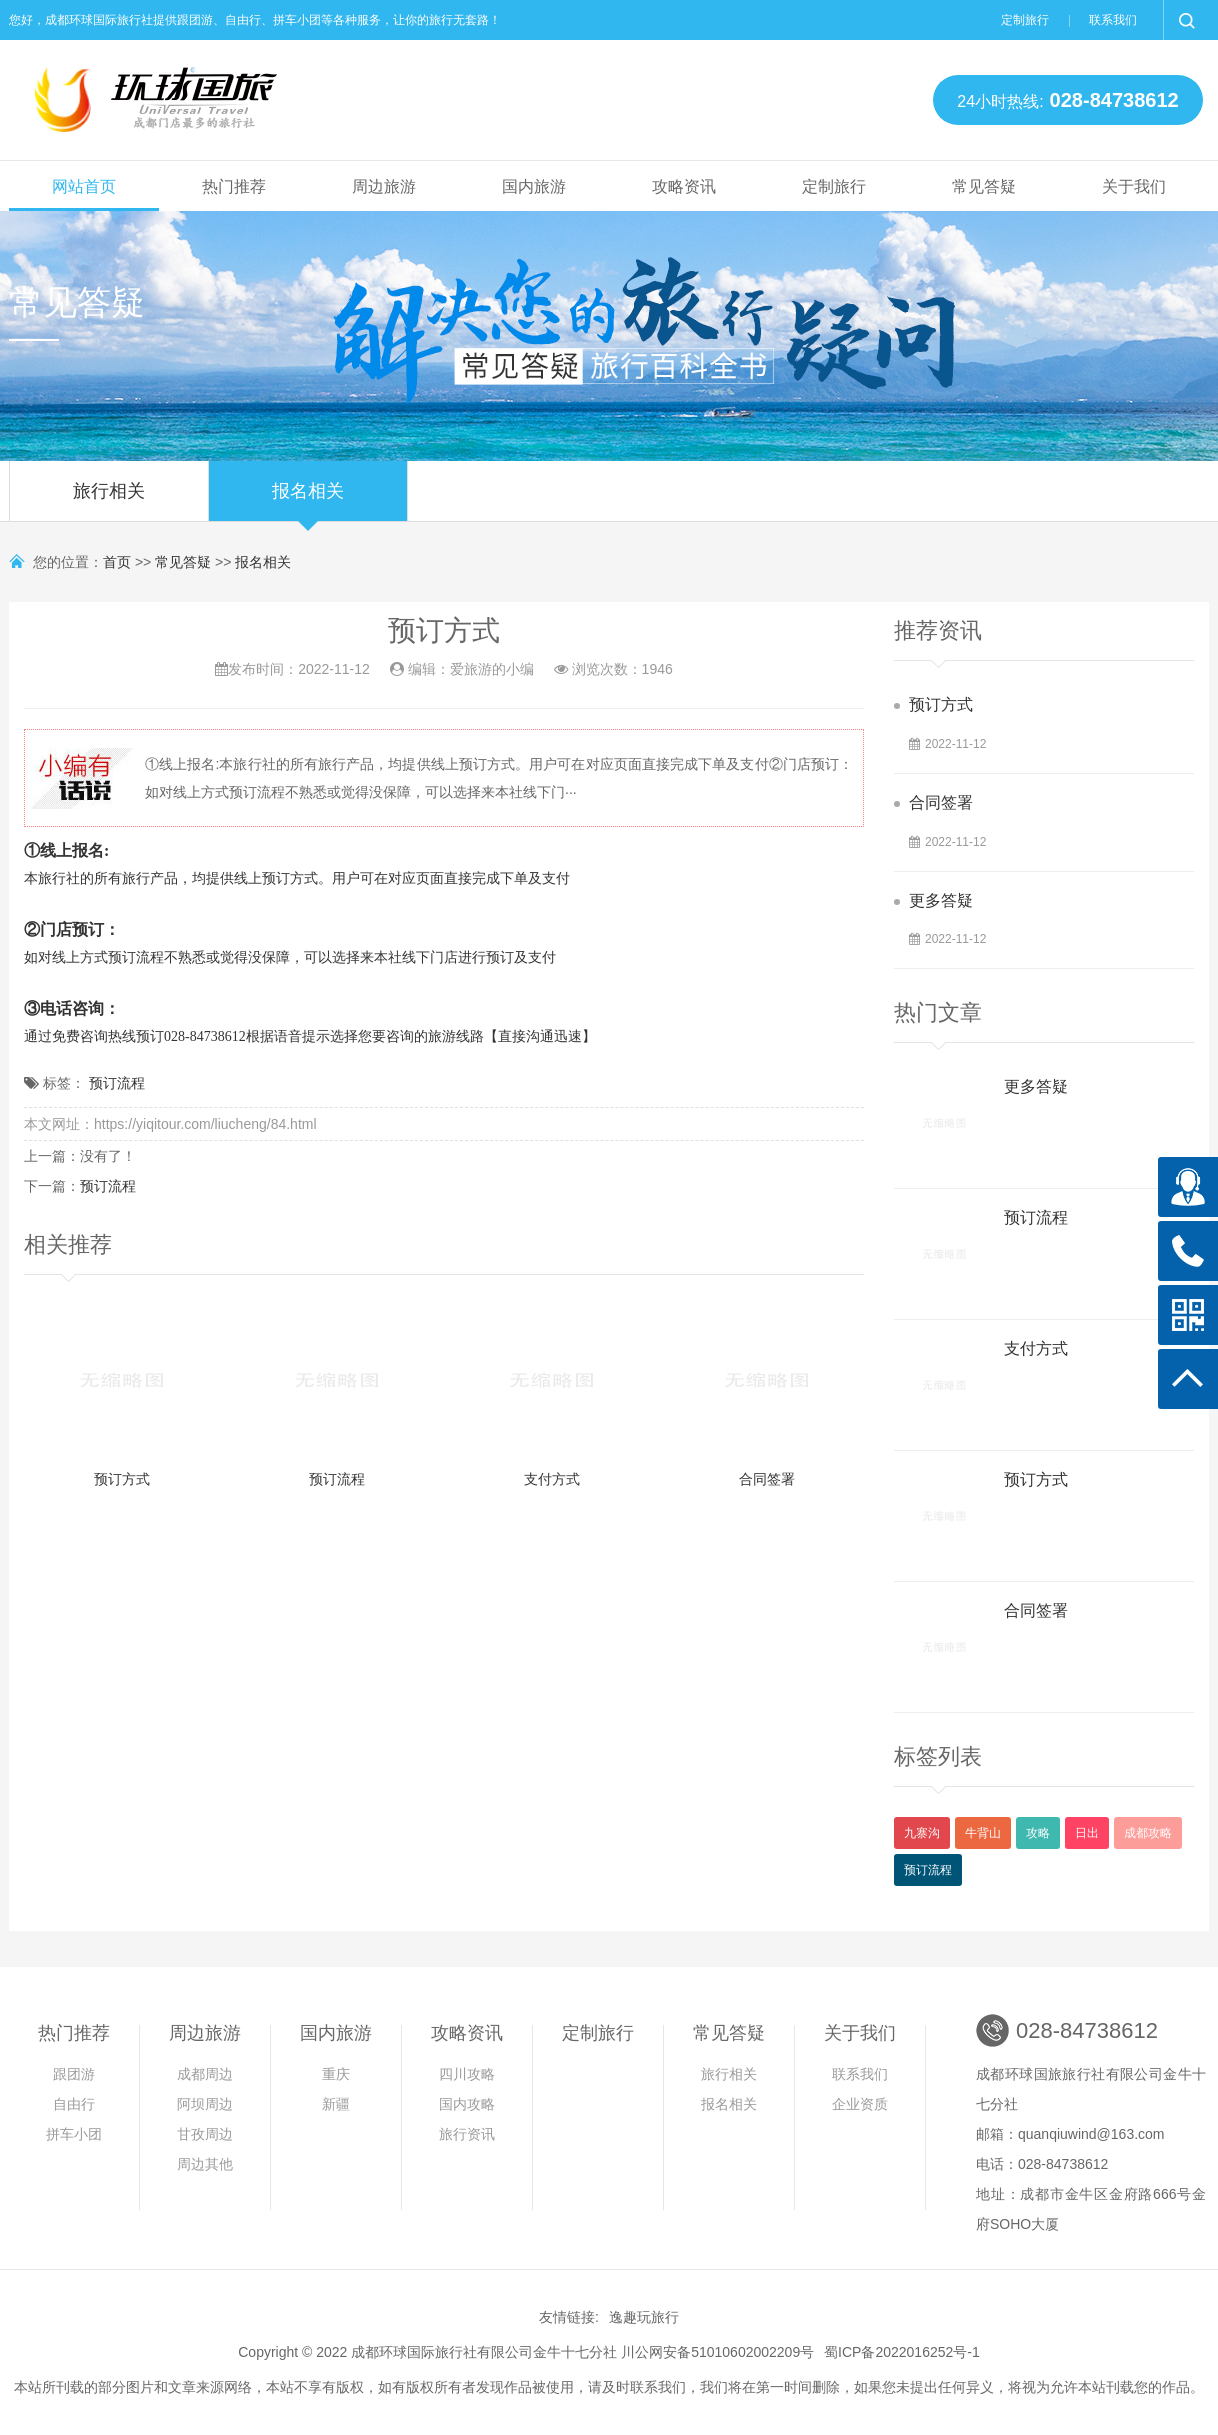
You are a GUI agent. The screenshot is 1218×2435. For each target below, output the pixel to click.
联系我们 (1113, 20)
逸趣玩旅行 (644, 2317)
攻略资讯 (684, 186)
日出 (1087, 1833)
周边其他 (205, 2164)
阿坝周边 (205, 2104)
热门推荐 (234, 186)
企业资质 (860, 2104)
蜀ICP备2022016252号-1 (902, 2352)
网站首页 (84, 186)
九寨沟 (922, 1833)
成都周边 (205, 2074)
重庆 (336, 2074)
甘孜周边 (205, 2134)
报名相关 (308, 501)
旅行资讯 (467, 2134)
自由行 (74, 2104)
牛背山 (983, 1833)
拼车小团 (74, 2134)
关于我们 (1134, 186)
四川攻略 (467, 2074)
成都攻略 (1148, 1833)
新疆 (336, 2104)
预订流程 (117, 1083)
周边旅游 (384, 186)
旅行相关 (109, 501)
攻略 (1038, 1833)
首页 (117, 562)
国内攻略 (467, 2104)
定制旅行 (1025, 20)
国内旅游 (534, 186)
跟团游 (74, 2074)
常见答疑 (984, 186)
